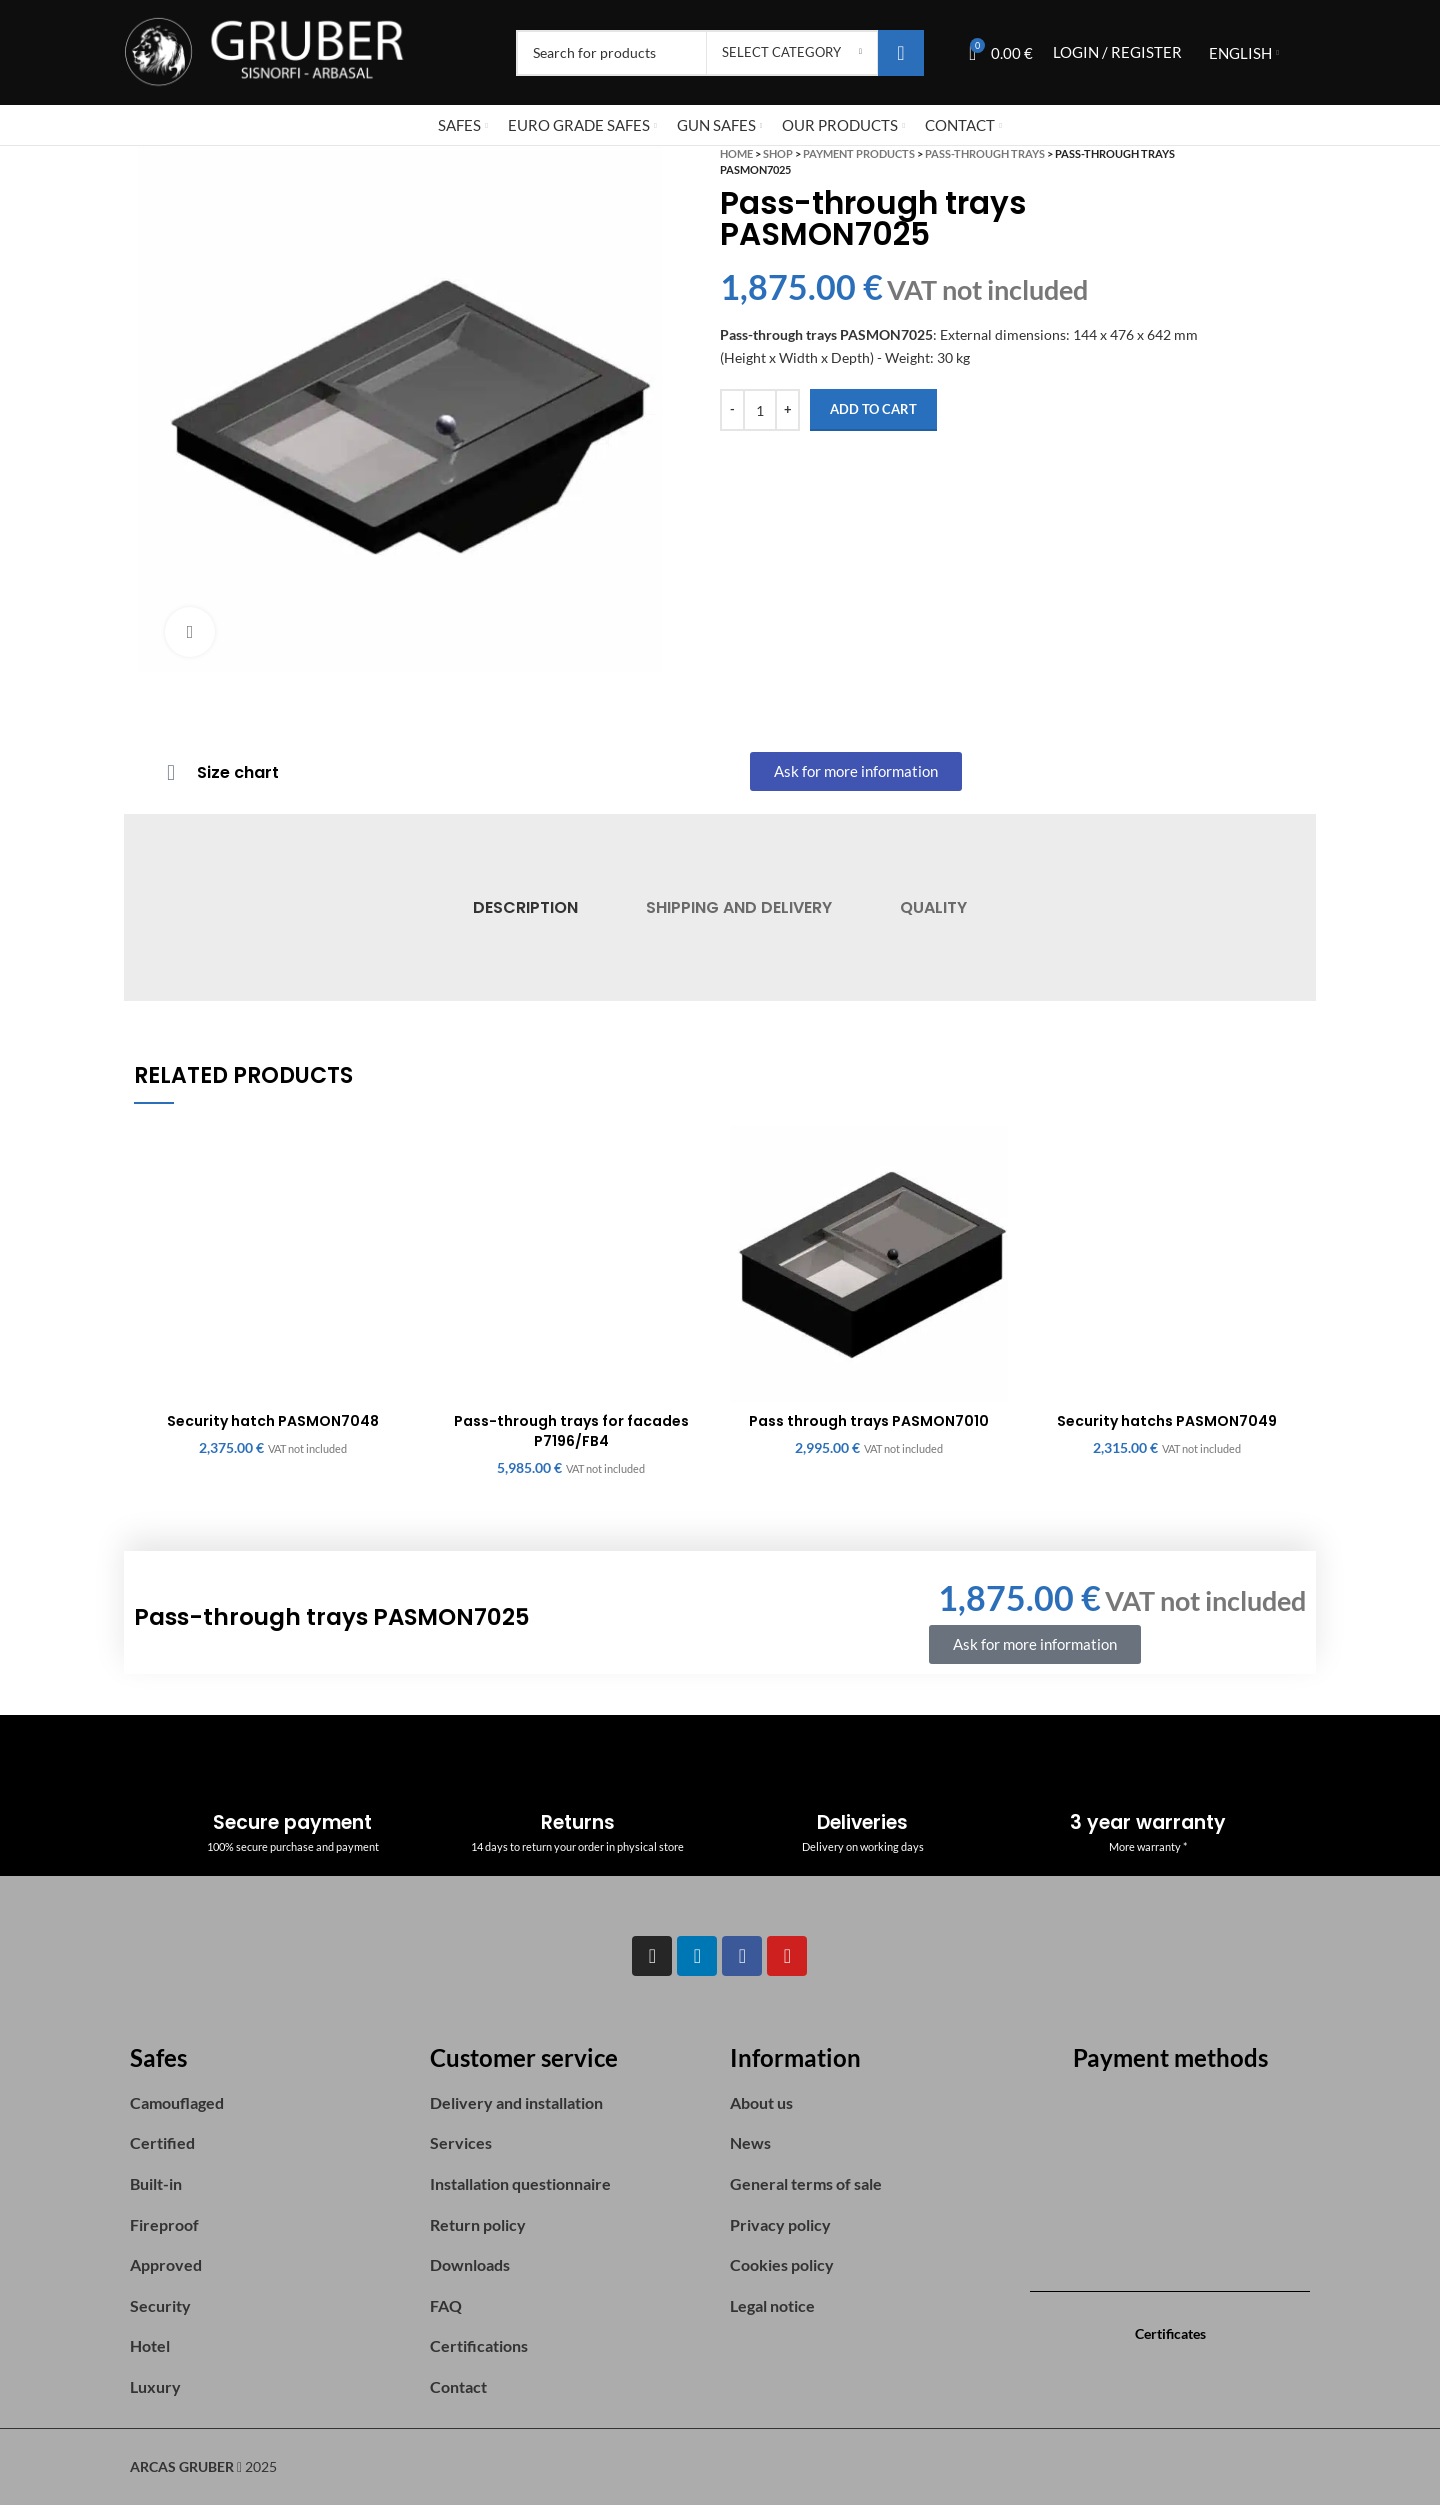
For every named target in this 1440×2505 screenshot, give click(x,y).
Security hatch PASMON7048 (273, 1421)
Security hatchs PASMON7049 (1167, 1421)
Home (736, 153)
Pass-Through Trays (985, 153)
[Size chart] (171, 773)
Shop (778, 153)
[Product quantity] (760, 410)
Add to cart (873, 409)
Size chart (238, 772)
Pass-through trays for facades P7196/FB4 (571, 1431)
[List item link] (270, 2103)
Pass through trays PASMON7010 (869, 1421)
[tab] (524, 907)
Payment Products (859, 153)
